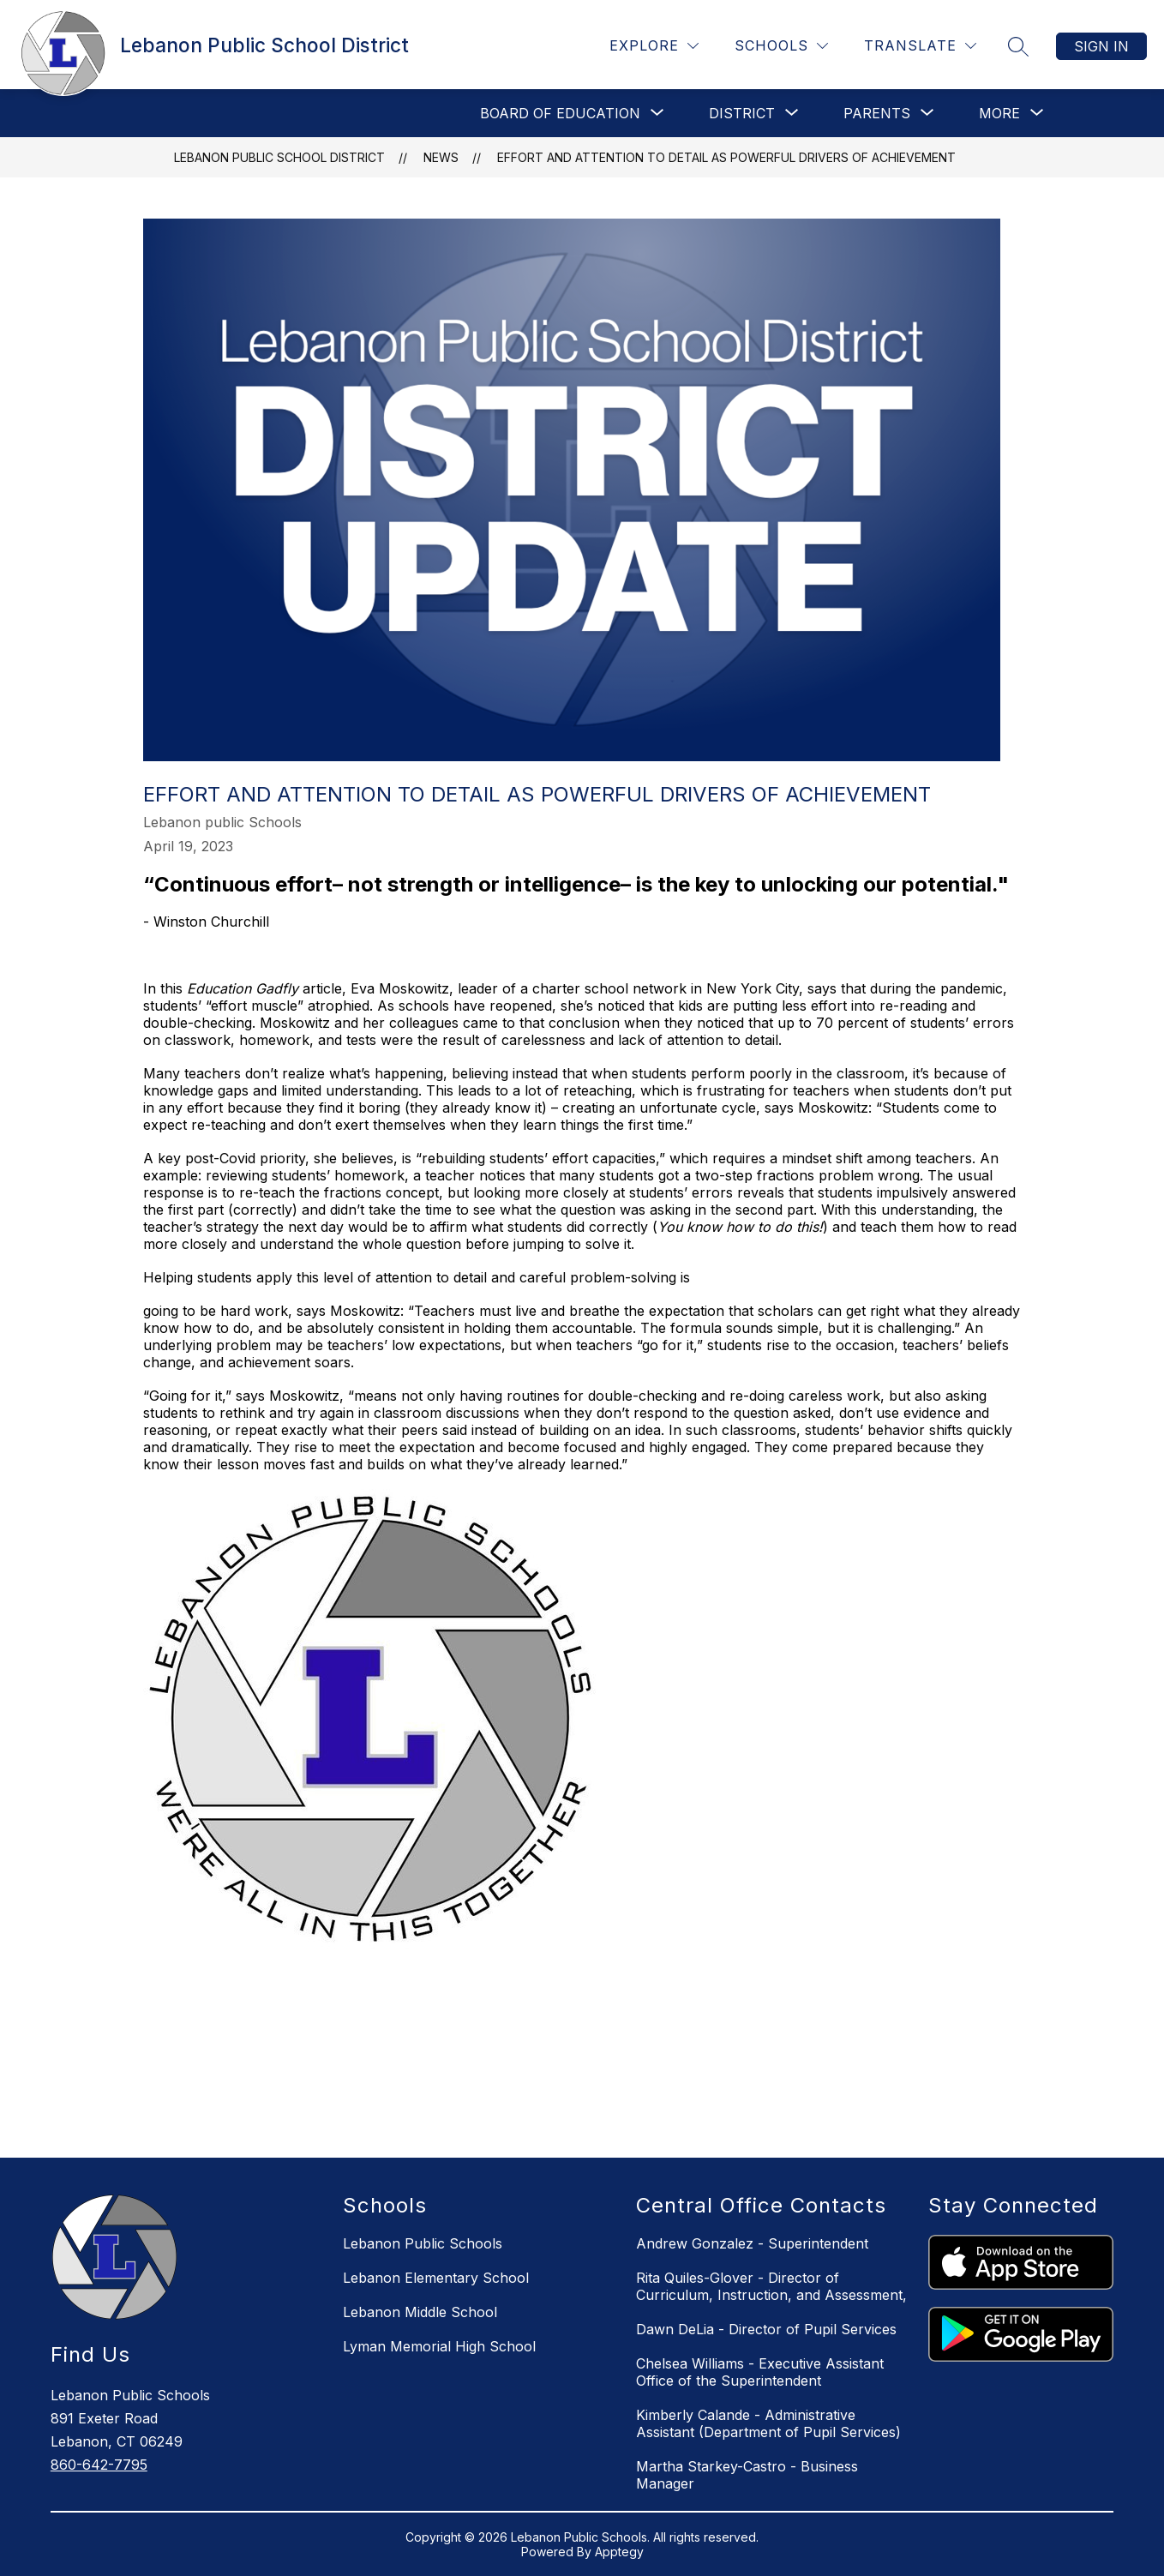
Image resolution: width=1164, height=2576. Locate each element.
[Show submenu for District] (742, 113)
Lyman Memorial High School (439, 2346)
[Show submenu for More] (999, 113)
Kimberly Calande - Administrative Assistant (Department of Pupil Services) (768, 2423)
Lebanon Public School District (279, 157)
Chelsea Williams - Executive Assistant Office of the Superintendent (760, 2372)
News (441, 157)
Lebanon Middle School (420, 2312)
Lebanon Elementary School (436, 2277)
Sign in (1101, 46)
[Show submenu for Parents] (876, 113)
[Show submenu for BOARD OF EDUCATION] (560, 113)
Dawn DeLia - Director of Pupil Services (766, 2329)
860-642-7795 (99, 2464)
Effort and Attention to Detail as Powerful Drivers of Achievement (726, 157)
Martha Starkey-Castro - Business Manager (747, 2475)
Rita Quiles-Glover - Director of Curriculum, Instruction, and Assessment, (771, 2286)
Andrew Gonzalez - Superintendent (752, 2243)
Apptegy (619, 2551)
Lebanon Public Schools (422, 2243)
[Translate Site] (920, 46)
